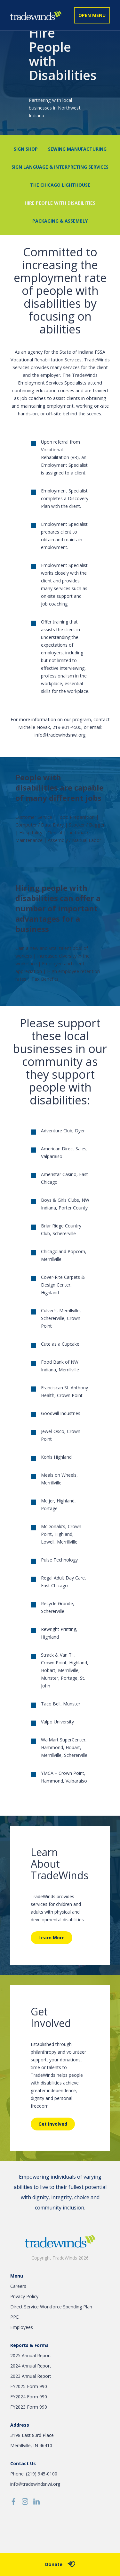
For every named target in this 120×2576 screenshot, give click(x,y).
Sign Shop (26, 149)
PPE (14, 2317)
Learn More (51, 1937)
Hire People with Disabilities (60, 203)
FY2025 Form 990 (28, 2386)
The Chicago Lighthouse (60, 185)
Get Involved (52, 2124)
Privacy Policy (24, 2296)
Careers (18, 2286)
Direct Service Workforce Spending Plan (51, 2307)
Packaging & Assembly (60, 221)
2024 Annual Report (30, 2366)
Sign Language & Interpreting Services (60, 167)
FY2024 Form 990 (28, 2397)
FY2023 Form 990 (28, 2407)
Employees (21, 2327)
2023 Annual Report (30, 2376)
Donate (60, 2564)
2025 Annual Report (30, 2355)
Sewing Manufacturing (77, 149)
